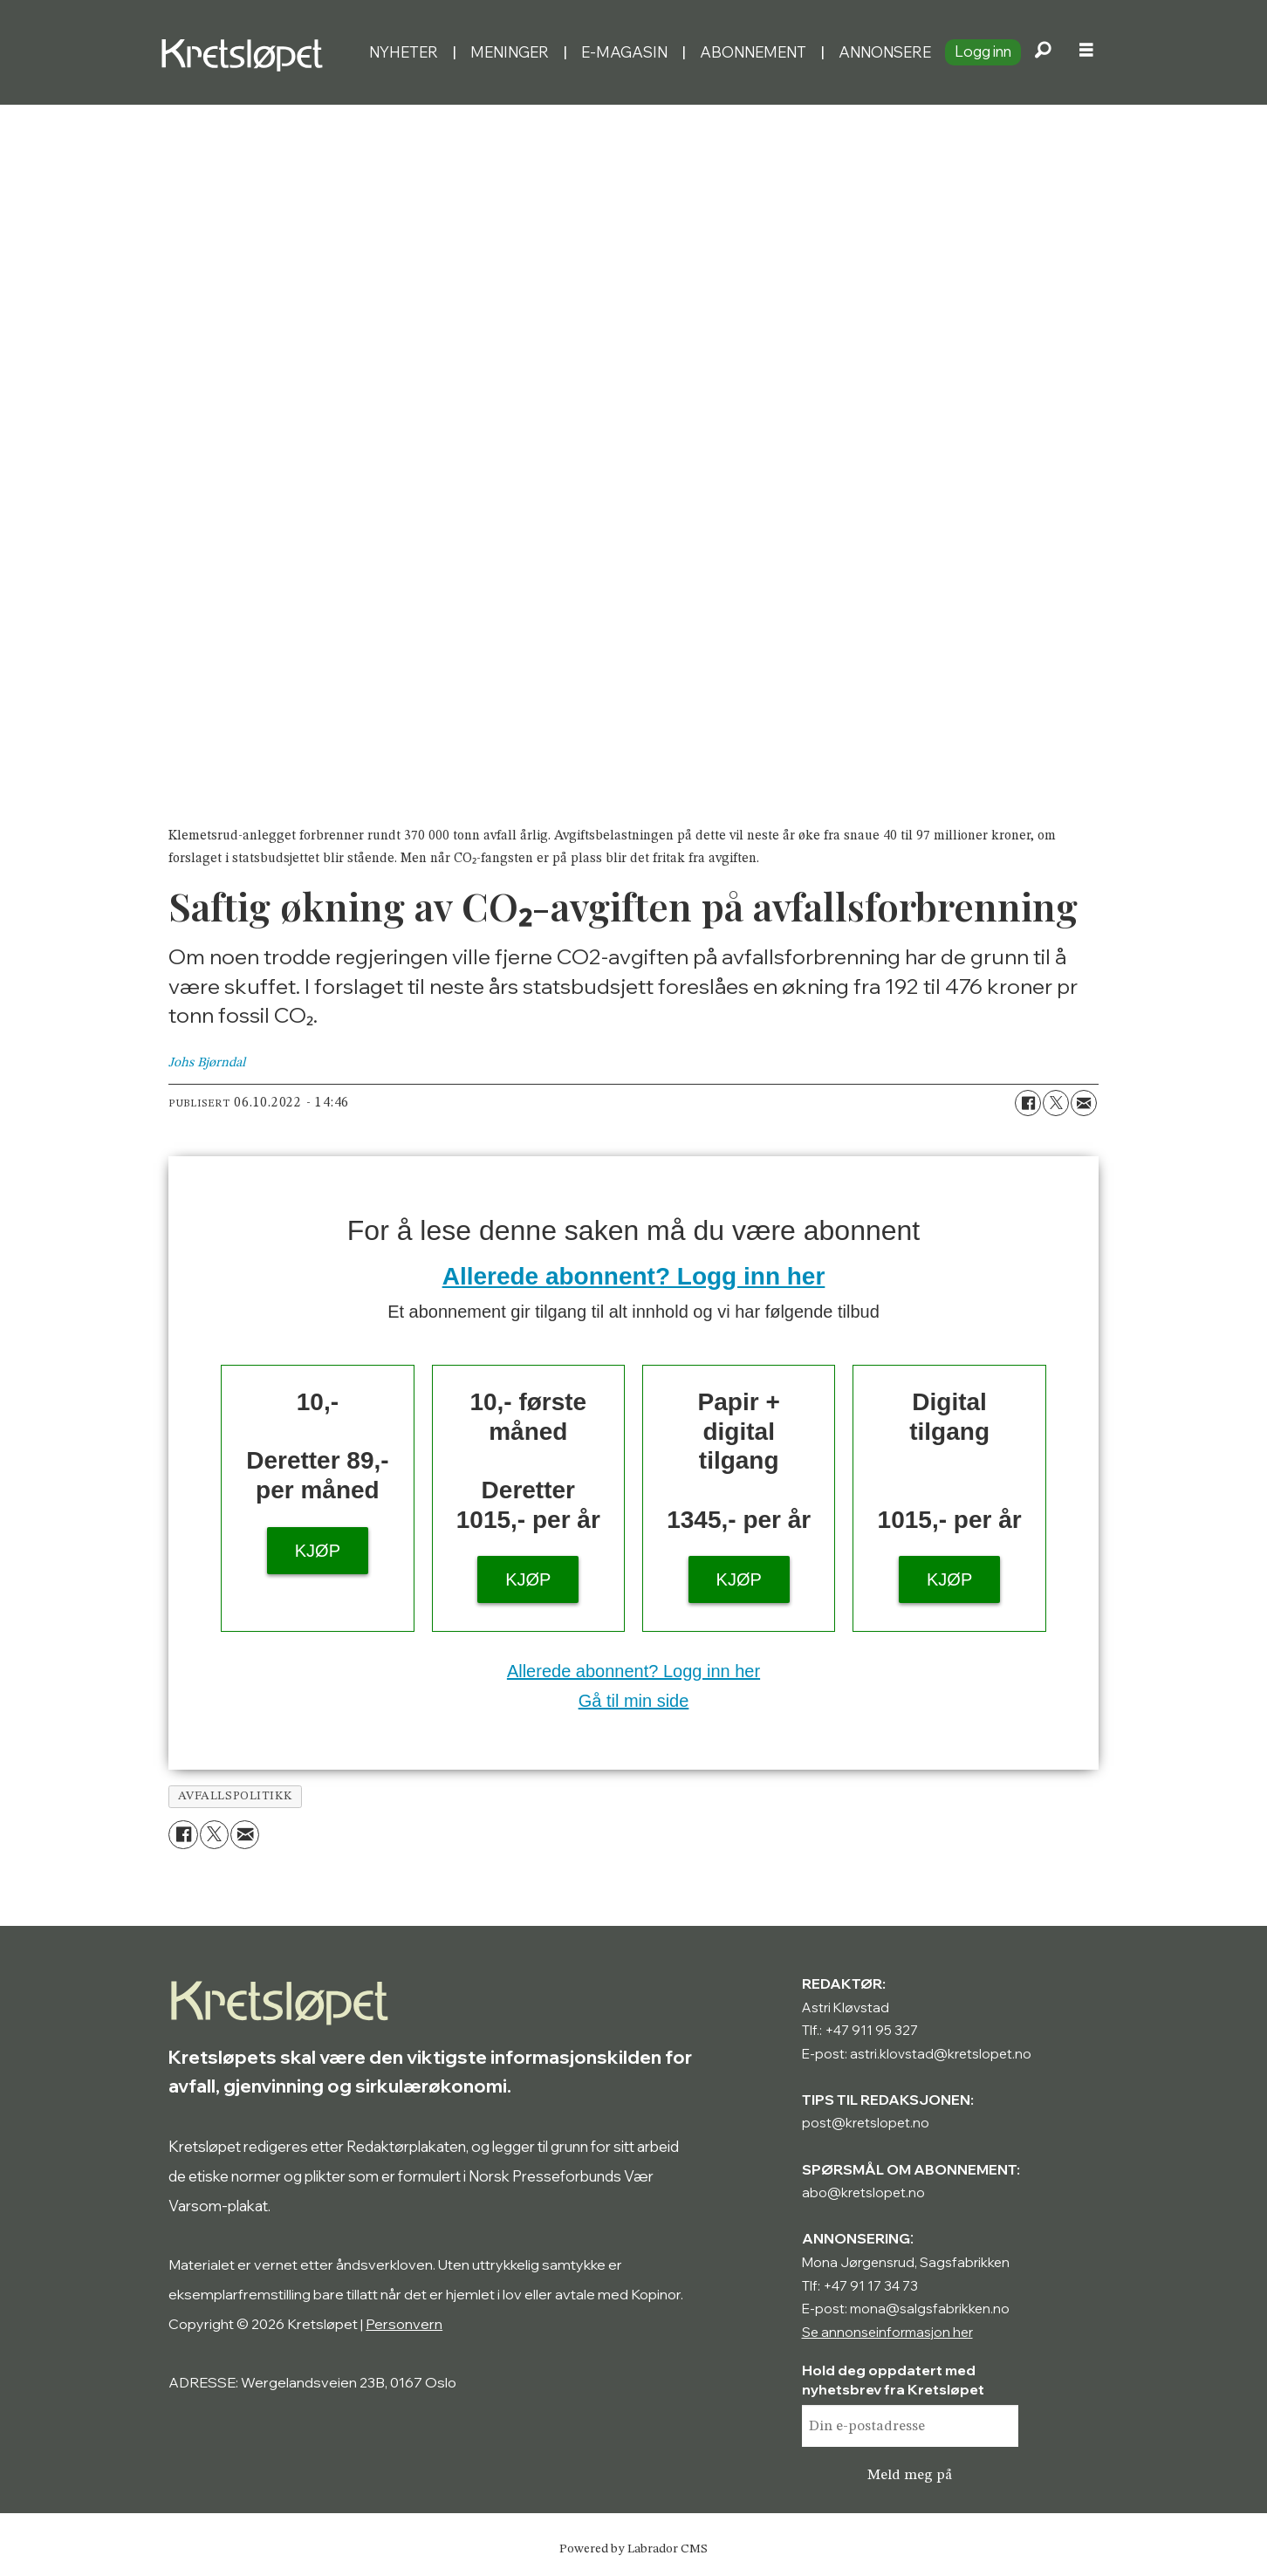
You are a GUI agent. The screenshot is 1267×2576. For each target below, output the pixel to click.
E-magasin (624, 52)
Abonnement (753, 52)
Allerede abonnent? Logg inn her (633, 1276)
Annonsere (885, 52)
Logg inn (983, 51)
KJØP (317, 1550)
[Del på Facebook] (1028, 1103)
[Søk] (1043, 52)
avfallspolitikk (235, 1796)
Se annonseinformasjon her (887, 2332)
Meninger (509, 52)
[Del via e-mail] (1084, 1103)
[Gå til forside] (246, 52)
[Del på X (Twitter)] (1056, 1103)
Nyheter (403, 52)
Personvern (404, 2324)
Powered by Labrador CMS (633, 2549)
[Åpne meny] (1086, 52)
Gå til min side (634, 1700)
